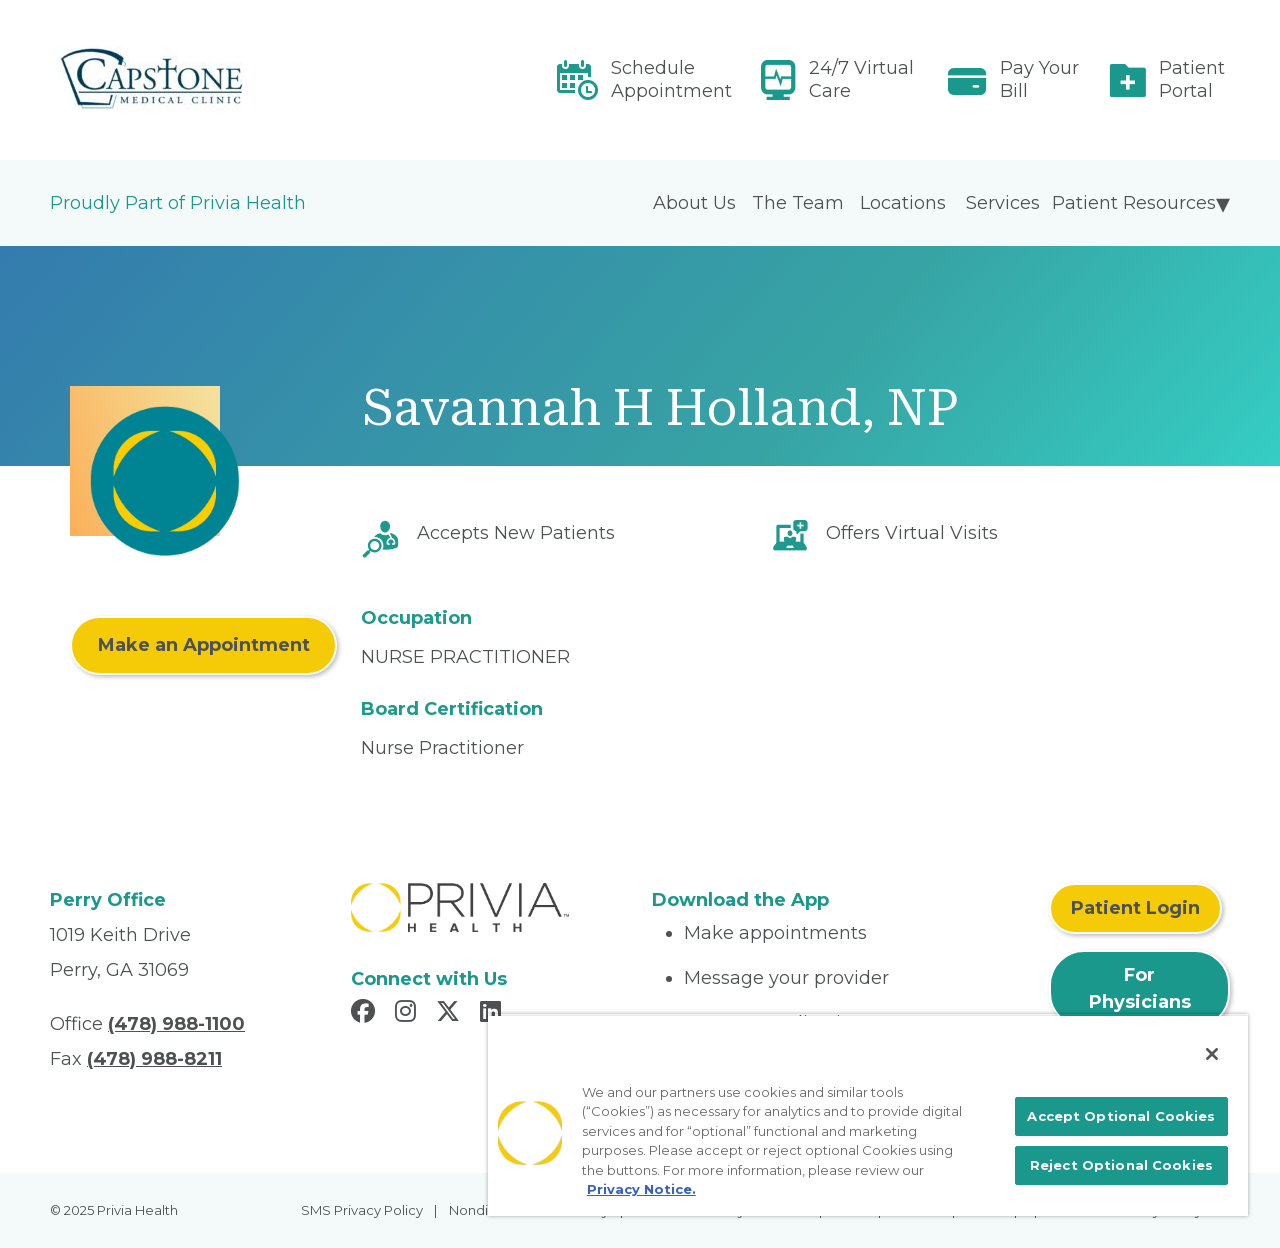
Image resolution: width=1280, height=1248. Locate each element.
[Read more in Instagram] (408, 1014)
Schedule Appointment (671, 79)
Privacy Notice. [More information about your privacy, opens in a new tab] (641, 1189)
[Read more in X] (451, 1014)
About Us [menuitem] (694, 203)
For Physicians (1140, 988)
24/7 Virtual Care (861, 79)
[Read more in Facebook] (366, 1014)
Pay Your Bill (1039, 79)
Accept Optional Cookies (1121, 1116)
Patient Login (1135, 908)
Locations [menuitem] (903, 203)
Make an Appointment (204, 645)
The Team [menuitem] (798, 203)
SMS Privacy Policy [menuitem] (362, 1210)
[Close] (1212, 1054)
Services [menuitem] (1003, 203)
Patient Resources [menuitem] (1134, 203)
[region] (868, 1115)
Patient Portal (1192, 79)
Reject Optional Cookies (1121, 1165)
